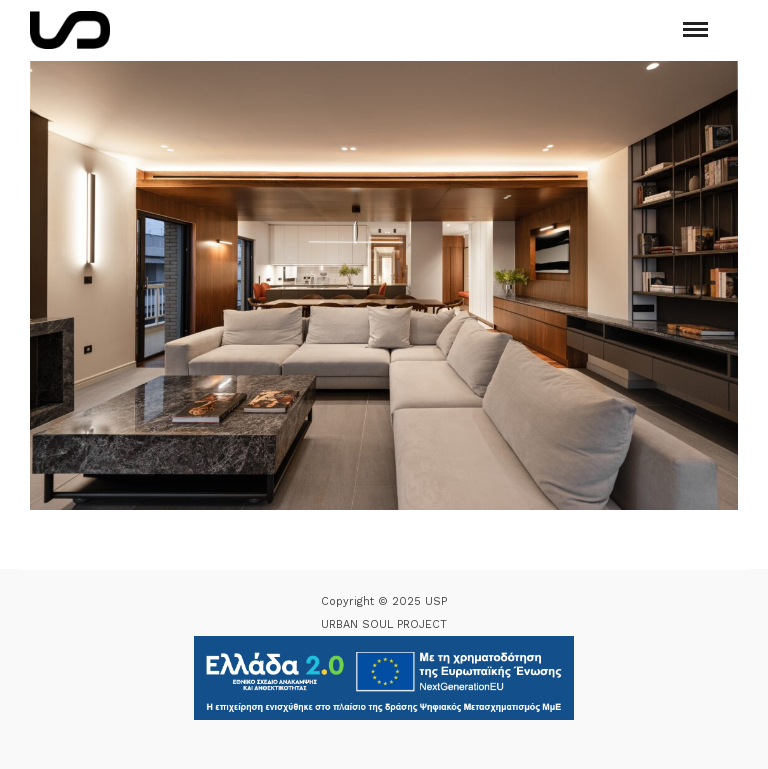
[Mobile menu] (695, 29)
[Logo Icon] (70, 30)
